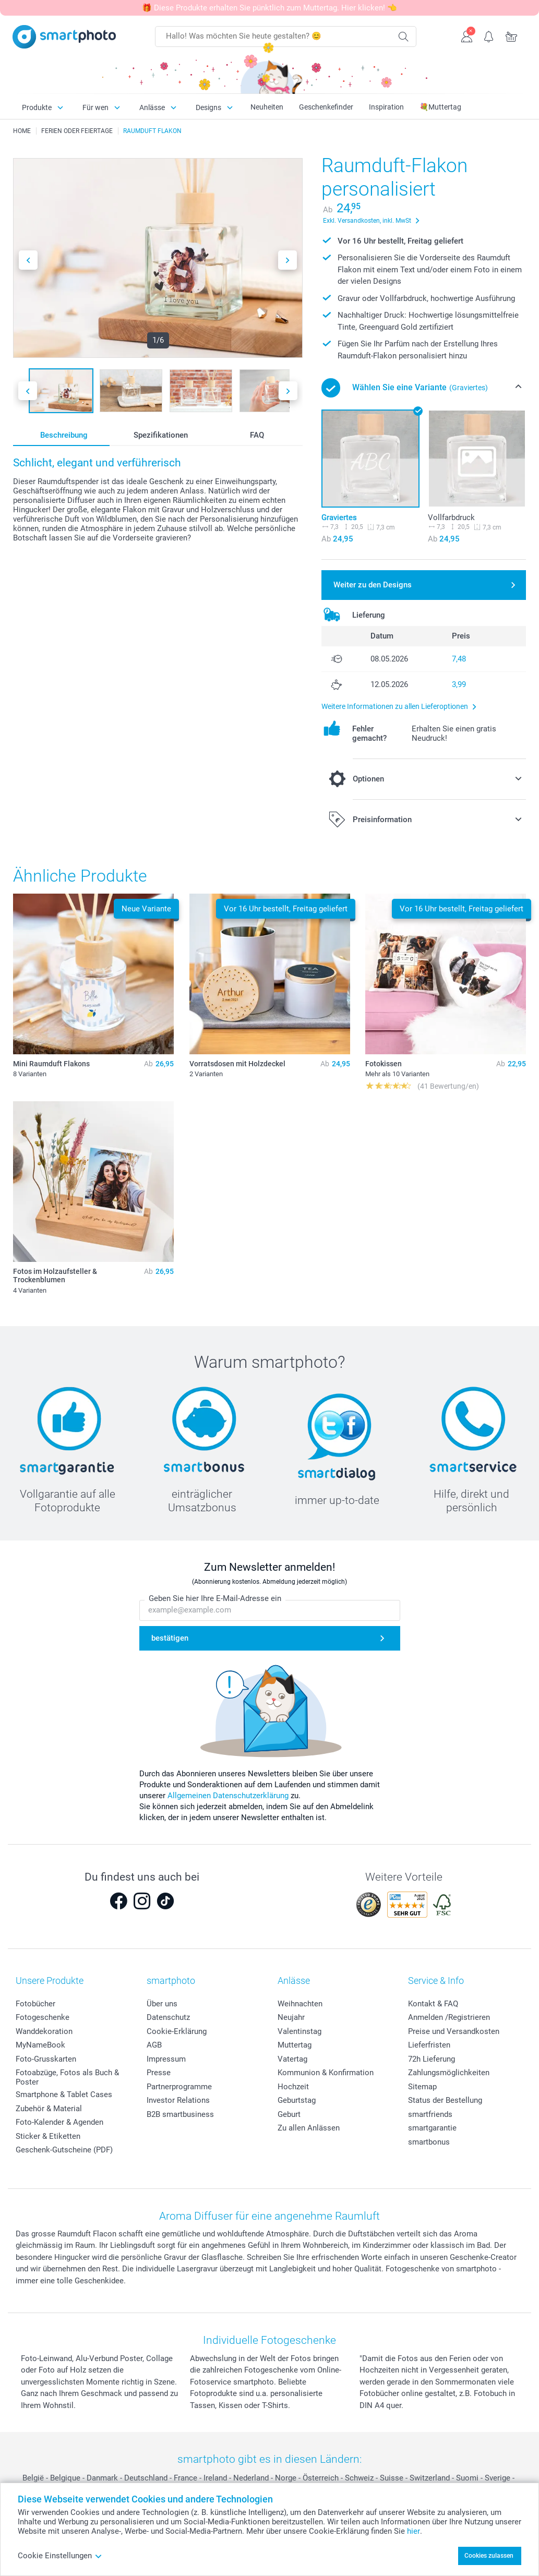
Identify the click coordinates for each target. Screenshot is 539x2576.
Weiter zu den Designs (372, 584)
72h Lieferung (431, 2059)
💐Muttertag (440, 107)
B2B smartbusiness (180, 2114)
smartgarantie (432, 2128)
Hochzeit (293, 2086)
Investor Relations (178, 2100)
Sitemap (422, 2086)
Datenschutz (168, 2017)
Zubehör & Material (49, 2108)
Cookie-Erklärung (177, 2031)
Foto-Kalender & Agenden (59, 2122)
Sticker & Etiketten (48, 2136)
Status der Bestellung (445, 2100)
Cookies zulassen (488, 2555)
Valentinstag (299, 2031)
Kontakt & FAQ (433, 2003)
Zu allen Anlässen (309, 2128)
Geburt (289, 2114)
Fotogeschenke (42, 2017)
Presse (159, 2072)
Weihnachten (300, 2003)
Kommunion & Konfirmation (326, 2072)
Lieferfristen (429, 2045)
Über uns (162, 2003)
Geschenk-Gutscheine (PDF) (64, 2149)
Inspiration (386, 107)
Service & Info (436, 1980)
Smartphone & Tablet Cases (64, 2094)
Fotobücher (35, 2003)
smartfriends (430, 2114)
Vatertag (292, 2059)
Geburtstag (297, 2100)
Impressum (166, 2059)
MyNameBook (40, 2045)
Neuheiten (266, 107)
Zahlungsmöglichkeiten (448, 2072)
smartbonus (429, 2142)
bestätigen (169, 1638)
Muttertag (295, 2045)
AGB (154, 2045)
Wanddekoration (44, 2031)
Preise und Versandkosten (453, 2031)
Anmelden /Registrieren (449, 2017)
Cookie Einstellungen (60, 2555)
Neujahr (291, 2017)
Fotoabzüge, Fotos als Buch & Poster (67, 2077)
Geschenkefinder (326, 107)
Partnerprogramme (179, 2086)
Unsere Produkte (49, 1980)
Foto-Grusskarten (46, 2059)
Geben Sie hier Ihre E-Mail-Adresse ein (215, 1599)
